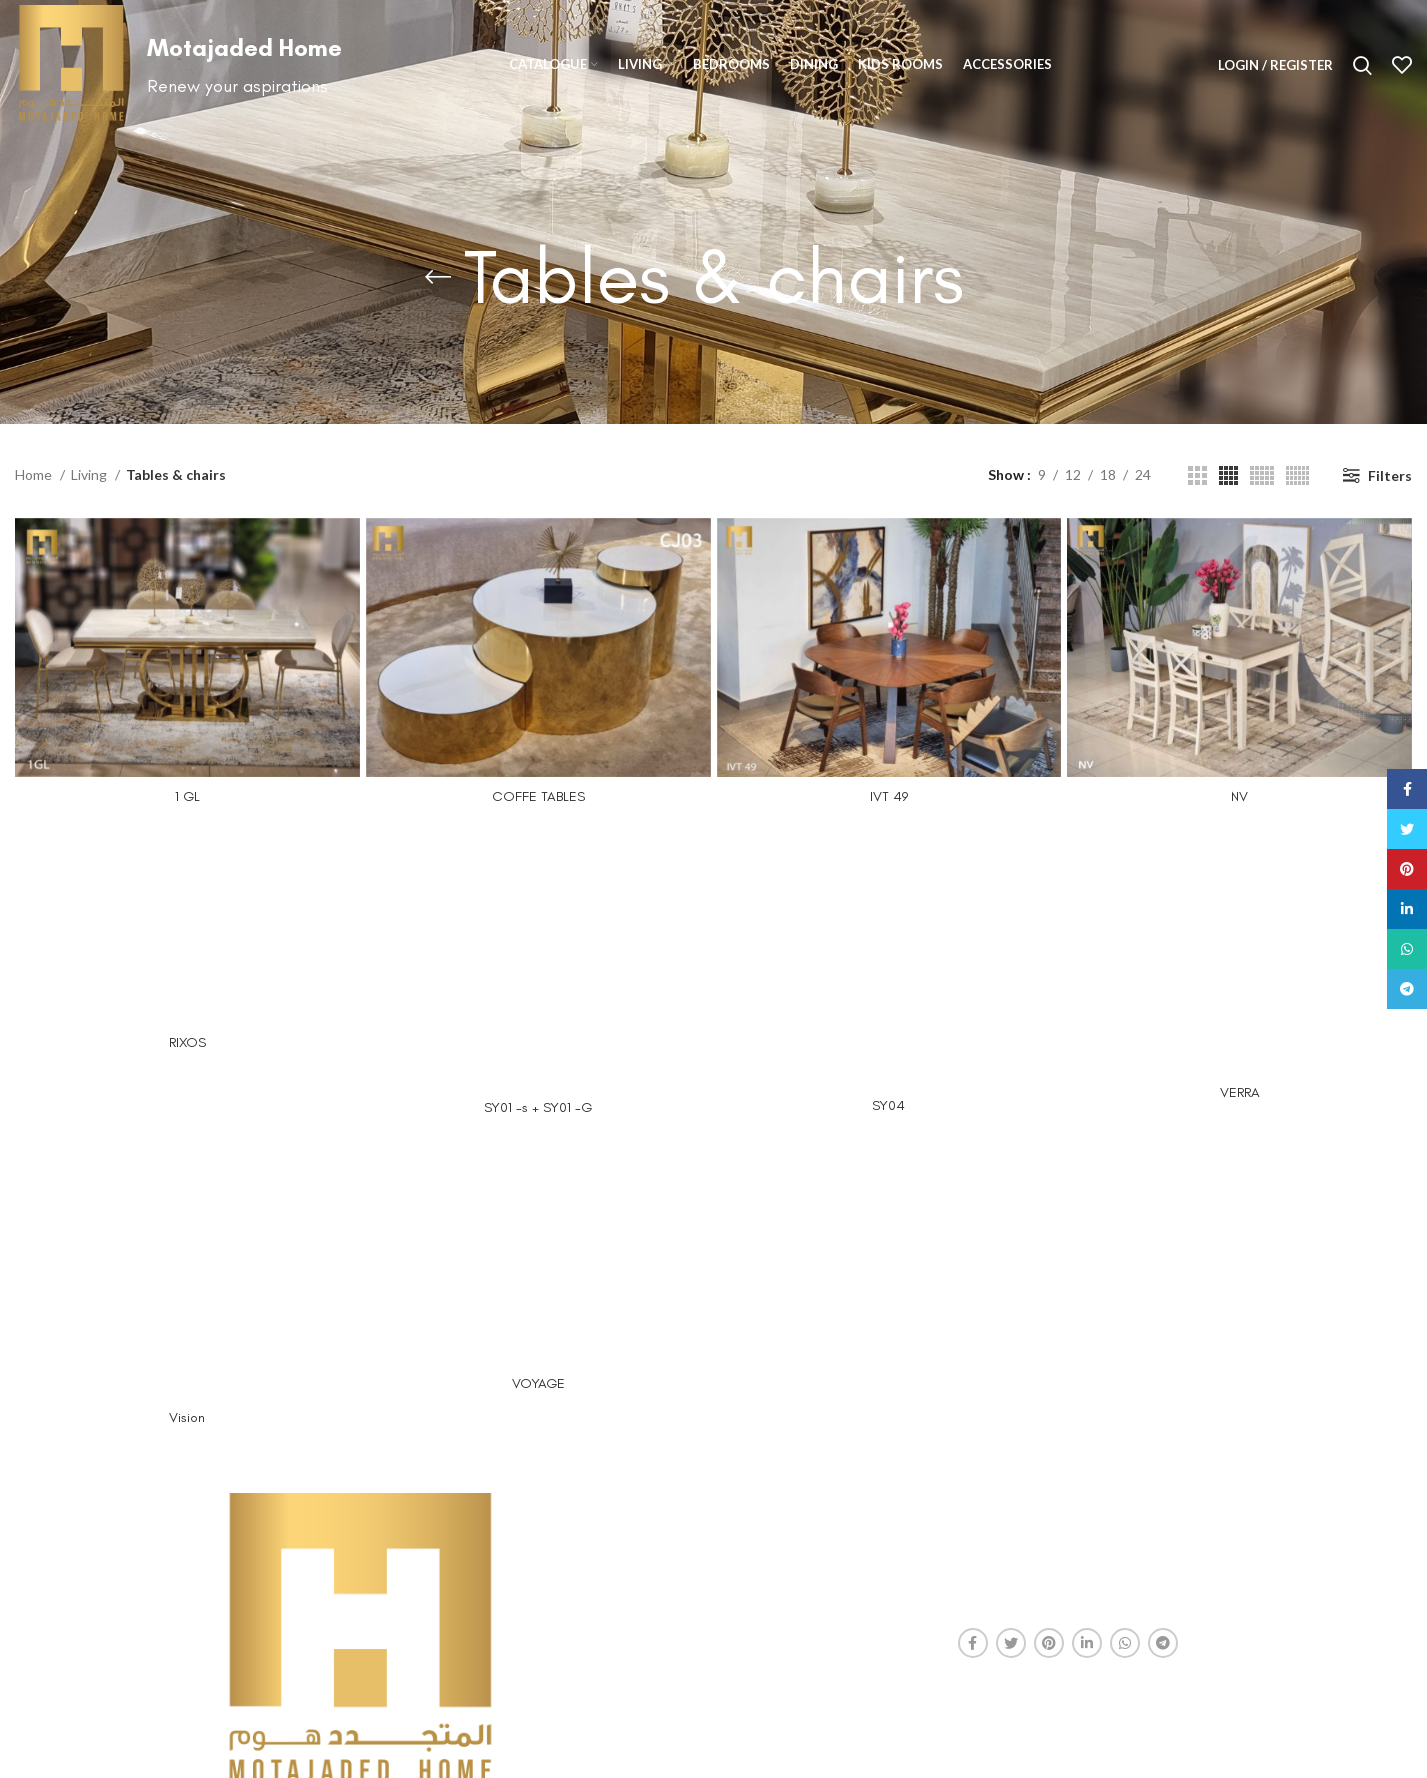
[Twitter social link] (1011, 1643)
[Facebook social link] (973, 1643)
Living (90, 474)
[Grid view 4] (1228, 475)
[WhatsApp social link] (1125, 1643)
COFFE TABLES (538, 796)
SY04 (888, 1105)
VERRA (1240, 1092)
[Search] (1362, 65)
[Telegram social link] (1163, 1643)
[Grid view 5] (1262, 475)
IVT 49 (889, 796)
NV (1239, 796)
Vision (187, 1417)
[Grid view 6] (1297, 475)
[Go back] (438, 277)
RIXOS (187, 1042)
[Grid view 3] (1197, 475)
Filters (1390, 475)
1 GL (187, 796)
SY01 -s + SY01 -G (538, 1107)
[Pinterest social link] (1049, 1643)
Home (35, 474)
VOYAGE (538, 1383)
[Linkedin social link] (1087, 1643)
